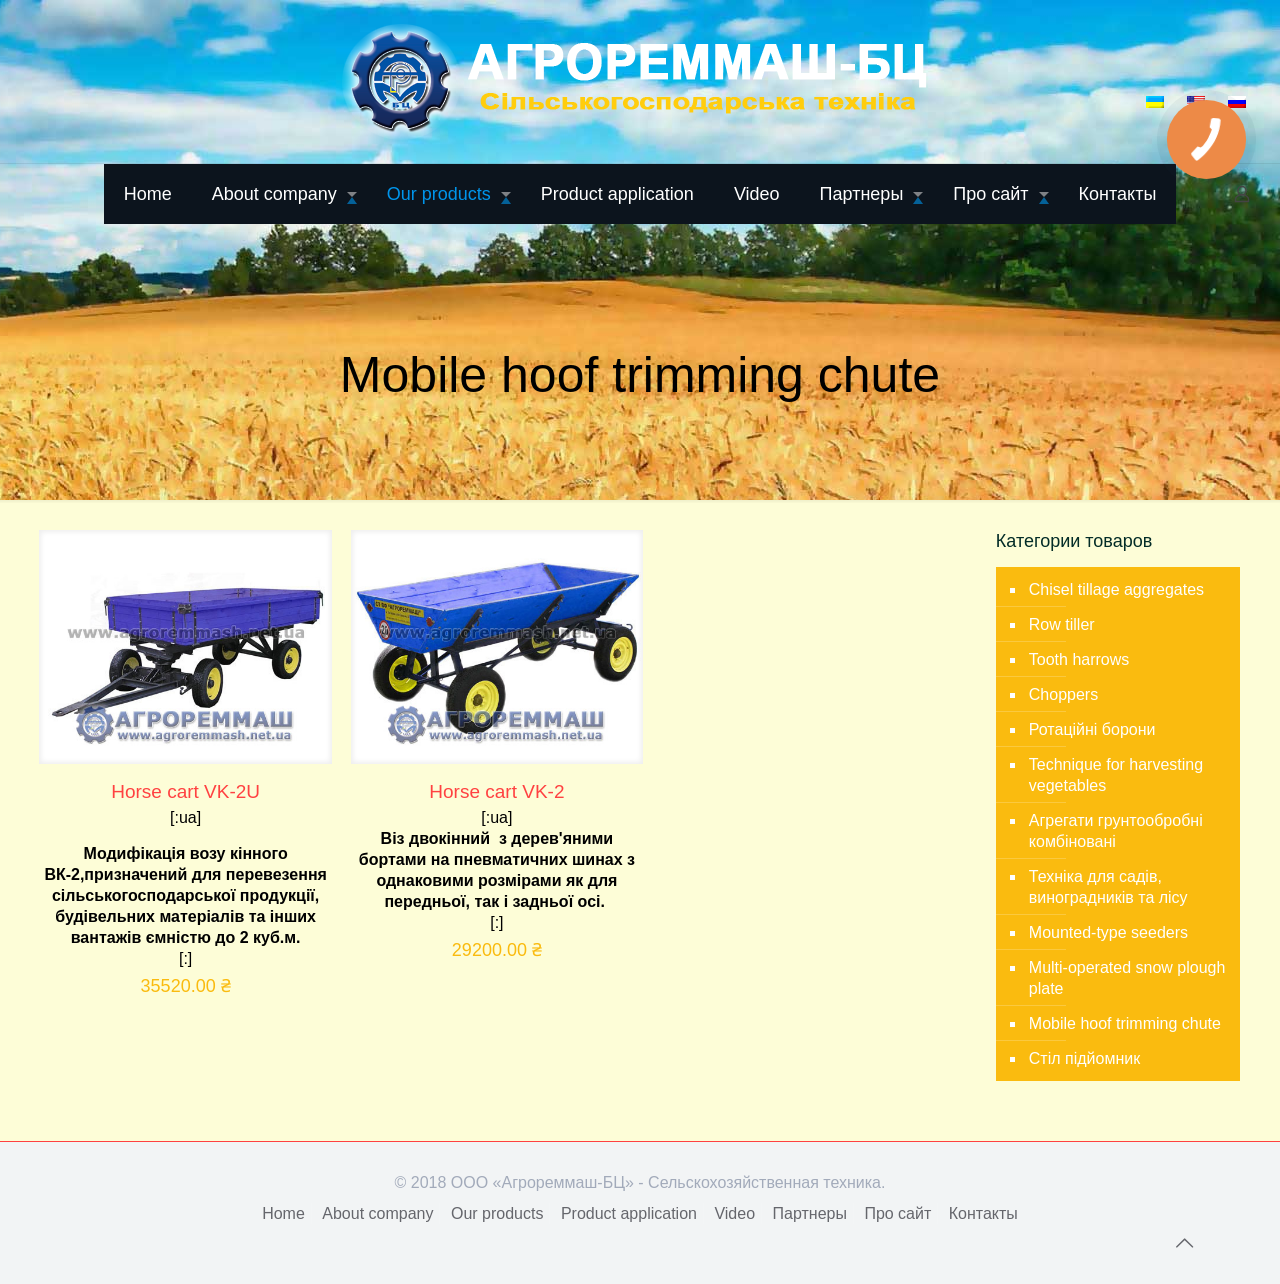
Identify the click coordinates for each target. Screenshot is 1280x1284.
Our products (497, 1213)
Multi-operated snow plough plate (1127, 978)
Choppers (1063, 694)
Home (283, 1213)
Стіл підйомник (1084, 1058)
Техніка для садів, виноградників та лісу (1108, 887)
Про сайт (897, 1213)
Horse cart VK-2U (185, 791)
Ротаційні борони (1092, 729)
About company (377, 1213)
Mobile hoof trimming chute (1125, 1023)
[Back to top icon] (1184, 1243)
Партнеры (810, 1213)
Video (734, 1213)
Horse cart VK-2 (496, 791)
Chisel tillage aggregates (1116, 589)
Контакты (983, 1213)
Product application (629, 1213)
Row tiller (1062, 624)
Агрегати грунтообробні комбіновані (1116, 831)
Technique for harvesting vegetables (1116, 775)
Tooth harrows (1079, 659)
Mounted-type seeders (1108, 932)
